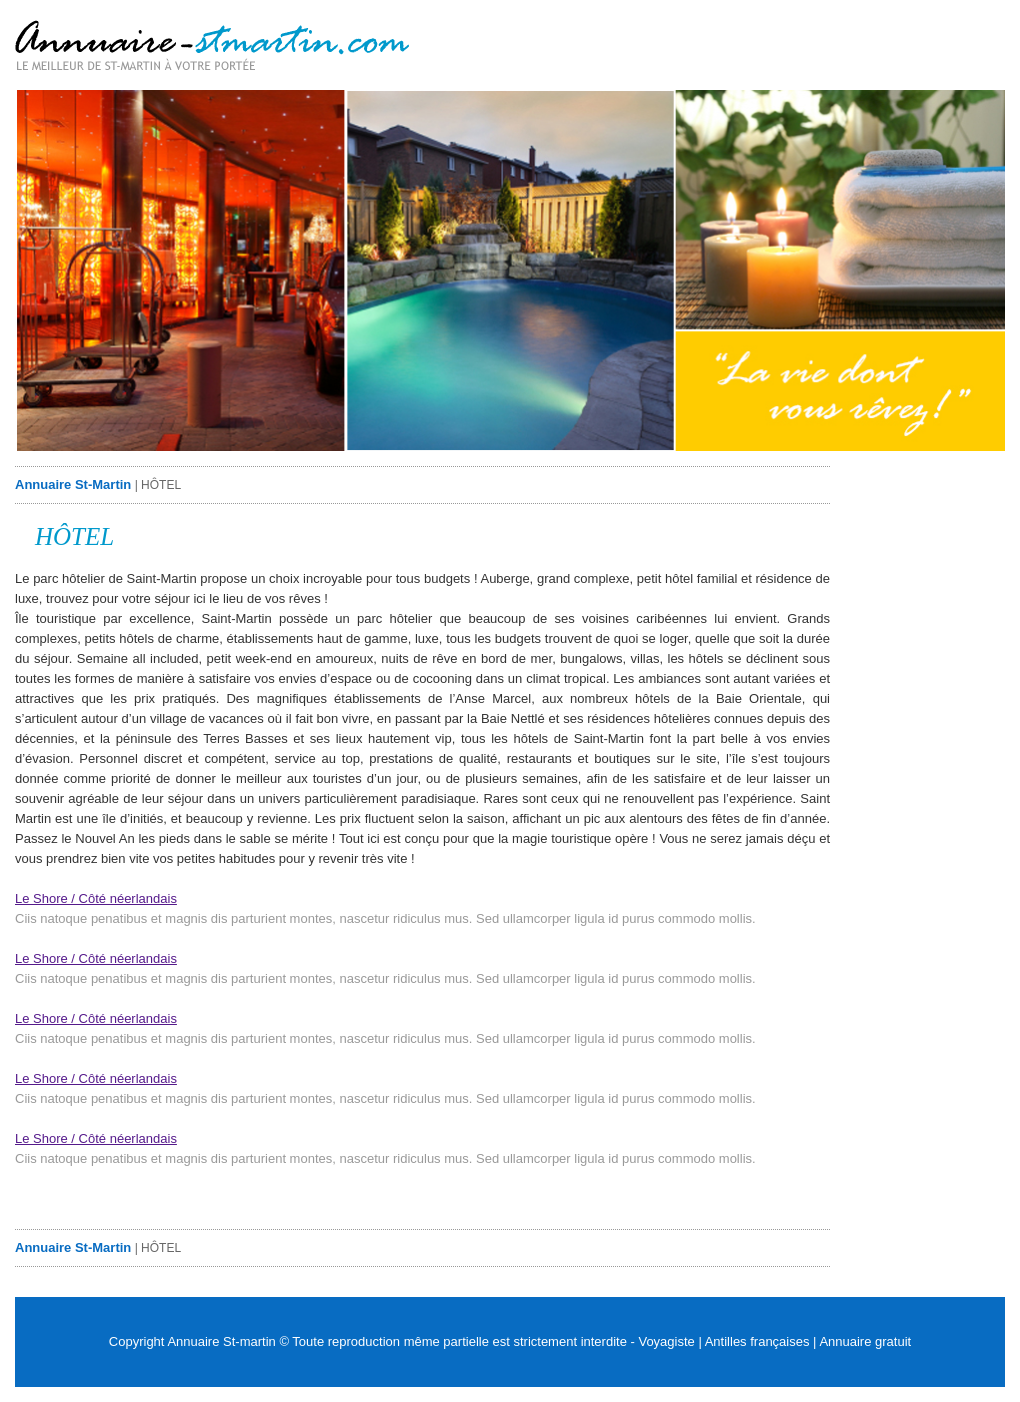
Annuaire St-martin (221, 1341)
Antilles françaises (757, 1341)
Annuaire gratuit (865, 1341)
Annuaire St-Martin (73, 484)
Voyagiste (666, 1341)
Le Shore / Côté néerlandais (96, 898)
